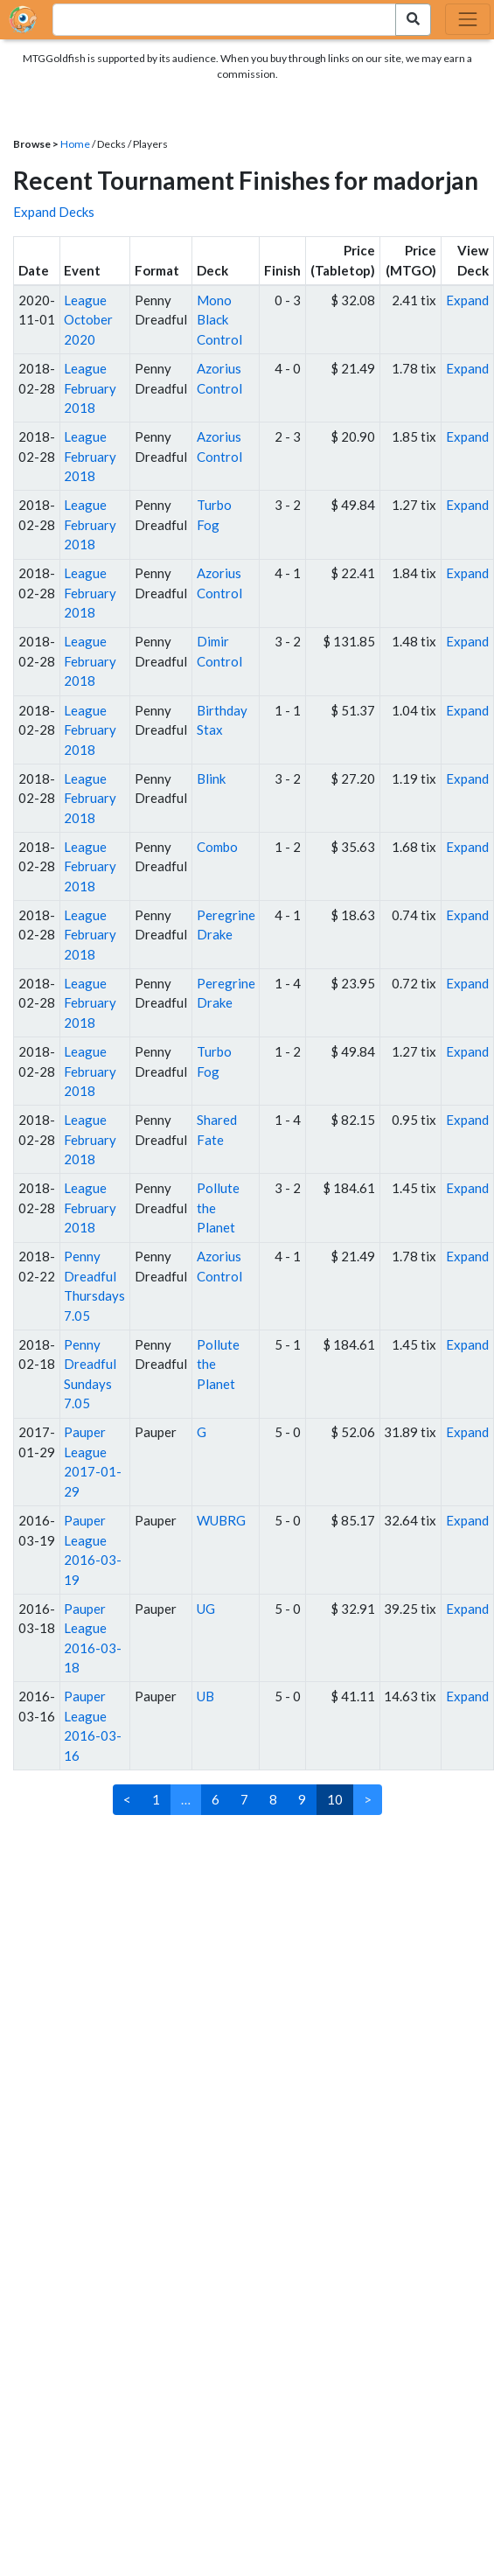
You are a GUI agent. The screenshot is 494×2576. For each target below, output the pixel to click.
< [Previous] (127, 1799)
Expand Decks (53, 212)
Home (75, 143)
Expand (467, 300)
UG (206, 1608)
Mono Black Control (219, 319)
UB (205, 1696)
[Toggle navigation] (468, 19)
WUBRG (221, 1520)
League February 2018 (90, 387)
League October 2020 (88, 319)
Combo (217, 847)
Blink (211, 778)
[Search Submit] (413, 19)
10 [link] (335, 1799)
